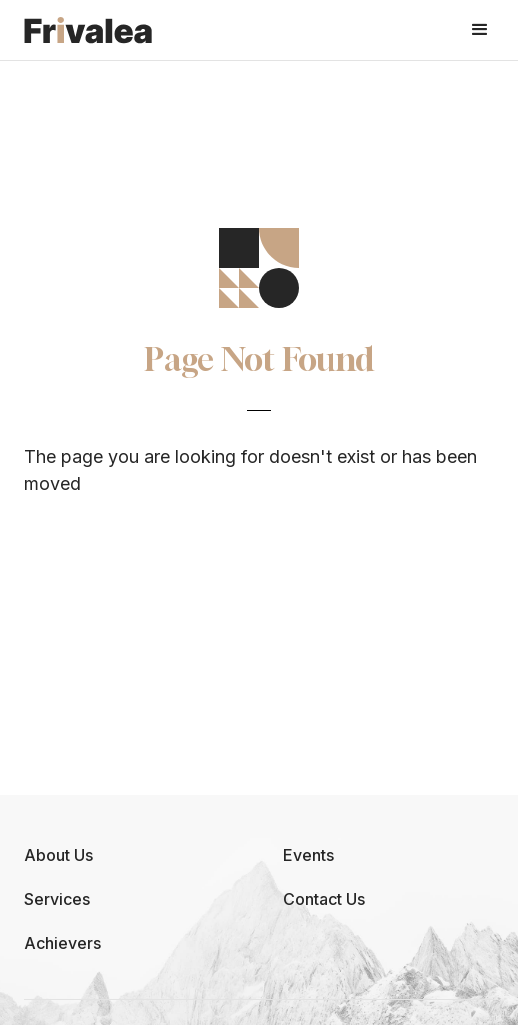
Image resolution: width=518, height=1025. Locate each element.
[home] (88, 29)
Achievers (62, 943)
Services (57, 899)
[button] (480, 30)
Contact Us (324, 899)
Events (308, 855)
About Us (58, 855)
